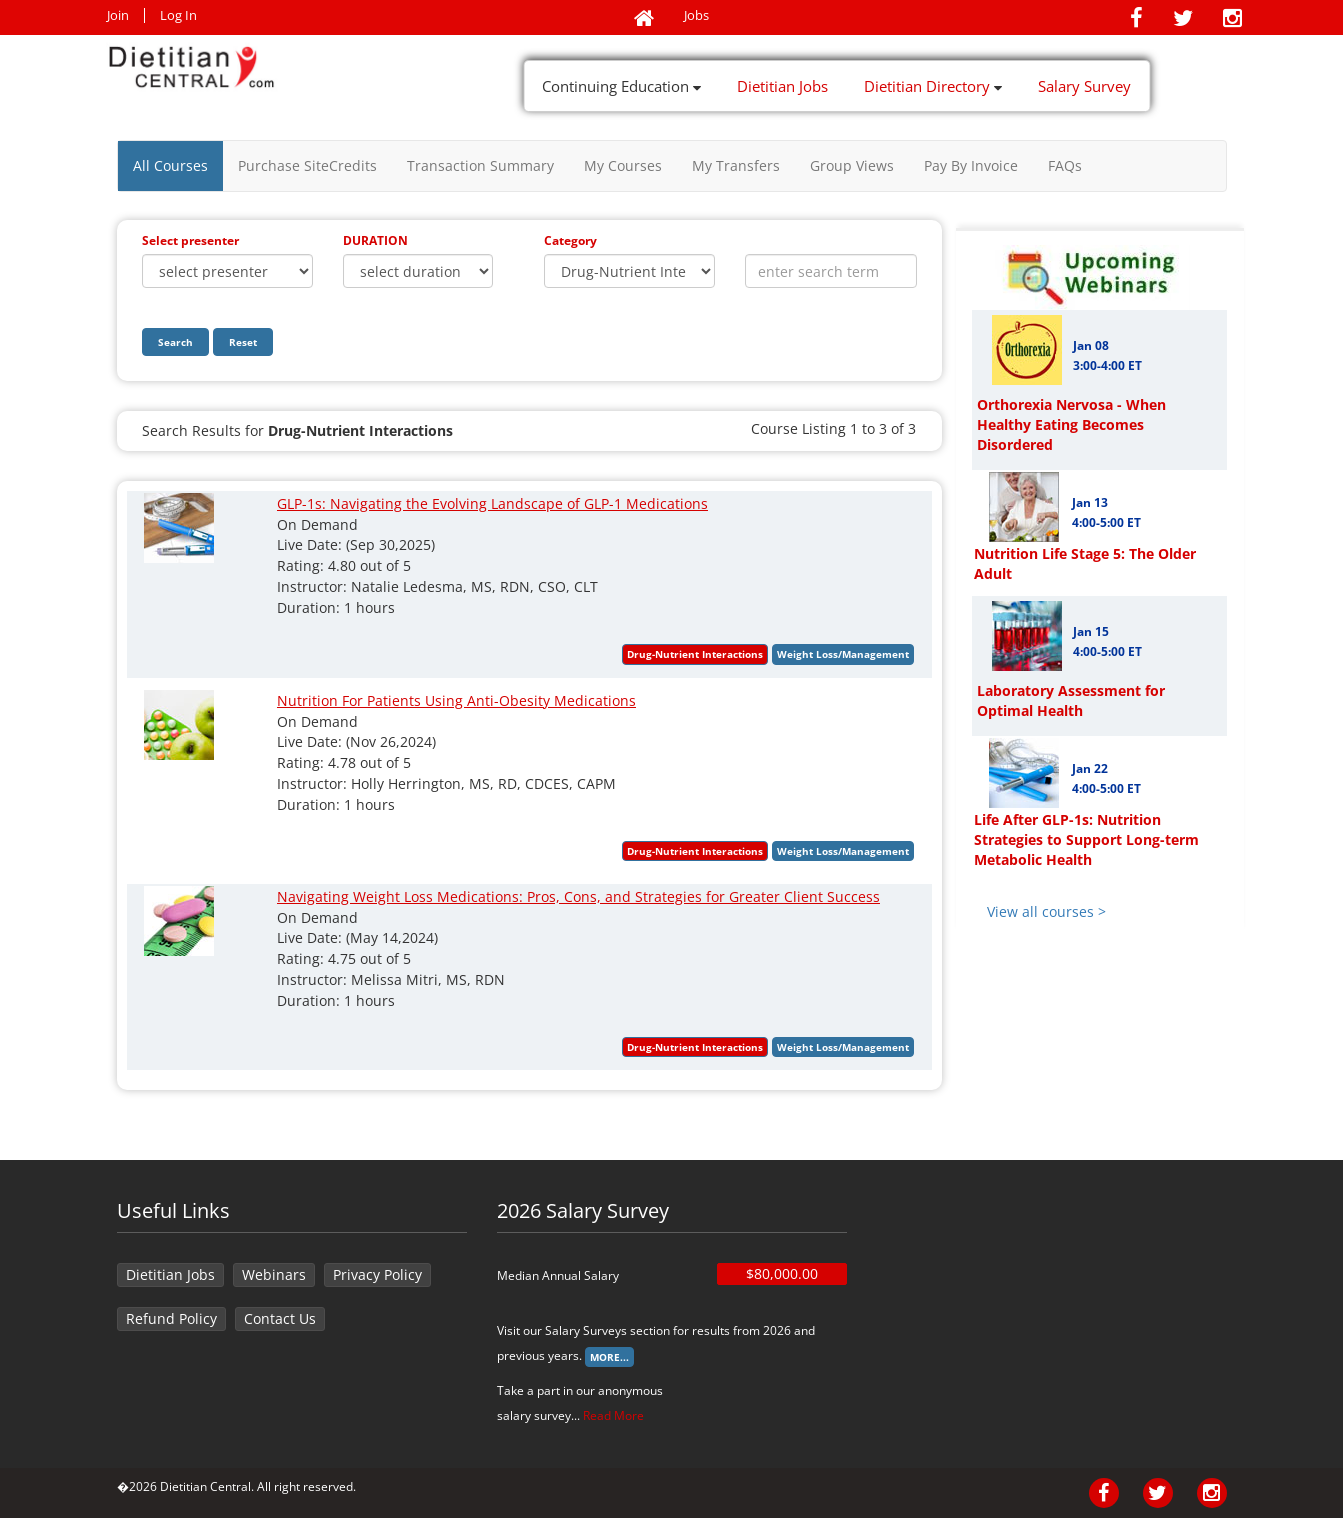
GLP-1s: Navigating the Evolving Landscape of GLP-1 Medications (492, 503)
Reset (243, 342)
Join (118, 15)
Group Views (852, 165)
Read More (613, 1415)
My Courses (623, 165)
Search (175, 342)
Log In (178, 15)
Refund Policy (171, 1318)
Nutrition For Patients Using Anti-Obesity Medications (456, 700)
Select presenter (190, 240)
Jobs (696, 15)
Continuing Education (621, 86)
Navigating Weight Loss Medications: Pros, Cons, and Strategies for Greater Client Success (578, 896)
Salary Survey (1084, 86)
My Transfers (736, 165)
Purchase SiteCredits (307, 165)
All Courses (170, 165)
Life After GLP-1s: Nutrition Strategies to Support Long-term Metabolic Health (1086, 839)
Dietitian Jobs (782, 86)
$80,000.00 (782, 1273)
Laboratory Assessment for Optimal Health (1071, 700)
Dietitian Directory (933, 86)
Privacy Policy (377, 1274)
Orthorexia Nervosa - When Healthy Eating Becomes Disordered (1071, 424)
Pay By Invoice (971, 165)
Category (570, 240)
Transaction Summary (480, 165)
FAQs (1065, 165)
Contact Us (280, 1318)
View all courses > (1046, 911)
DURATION (375, 240)
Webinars (274, 1274)
